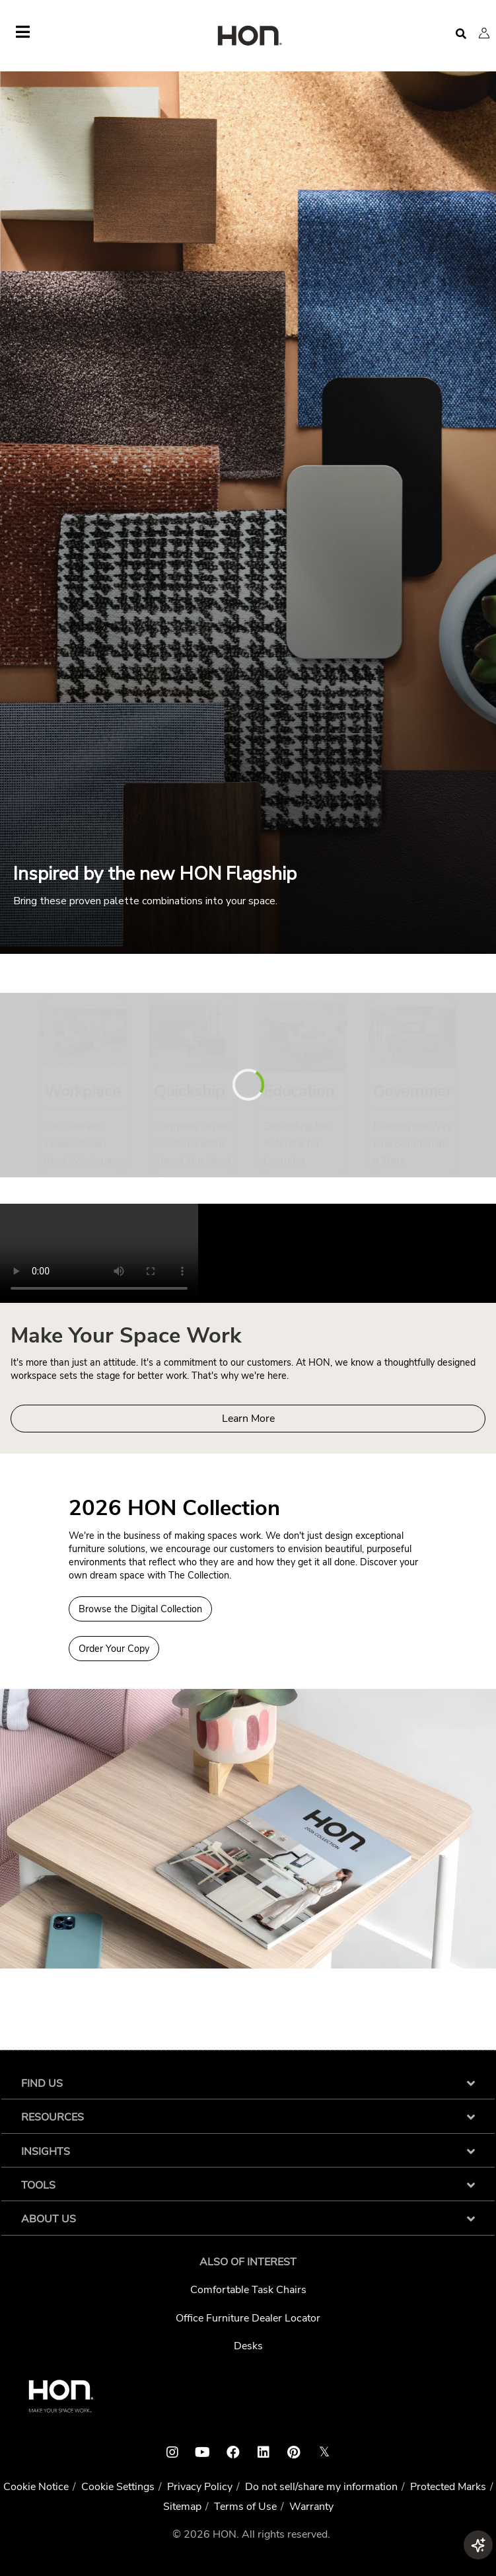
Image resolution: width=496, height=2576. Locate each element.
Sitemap (182, 2506)
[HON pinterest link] (294, 2452)
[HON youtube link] (203, 2452)
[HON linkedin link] (263, 2452)
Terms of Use (245, 2506)
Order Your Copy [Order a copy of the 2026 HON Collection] (114, 1648)
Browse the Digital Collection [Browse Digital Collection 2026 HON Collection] (140, 1609)
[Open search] (461, 34)
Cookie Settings (118, 2486)
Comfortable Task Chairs (248, 2290)
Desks (248, 2346)
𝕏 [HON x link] (324, 2452)
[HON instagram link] (172, 2452)
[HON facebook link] (233, 2452)
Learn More (248, 1418)
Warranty (311, 2506)
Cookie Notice (36, 2486)
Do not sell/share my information (321, 2486)
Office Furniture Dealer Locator (248, 2318)
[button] (484, 33)
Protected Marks (448, 2486)
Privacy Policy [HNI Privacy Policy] (199, 2486)
